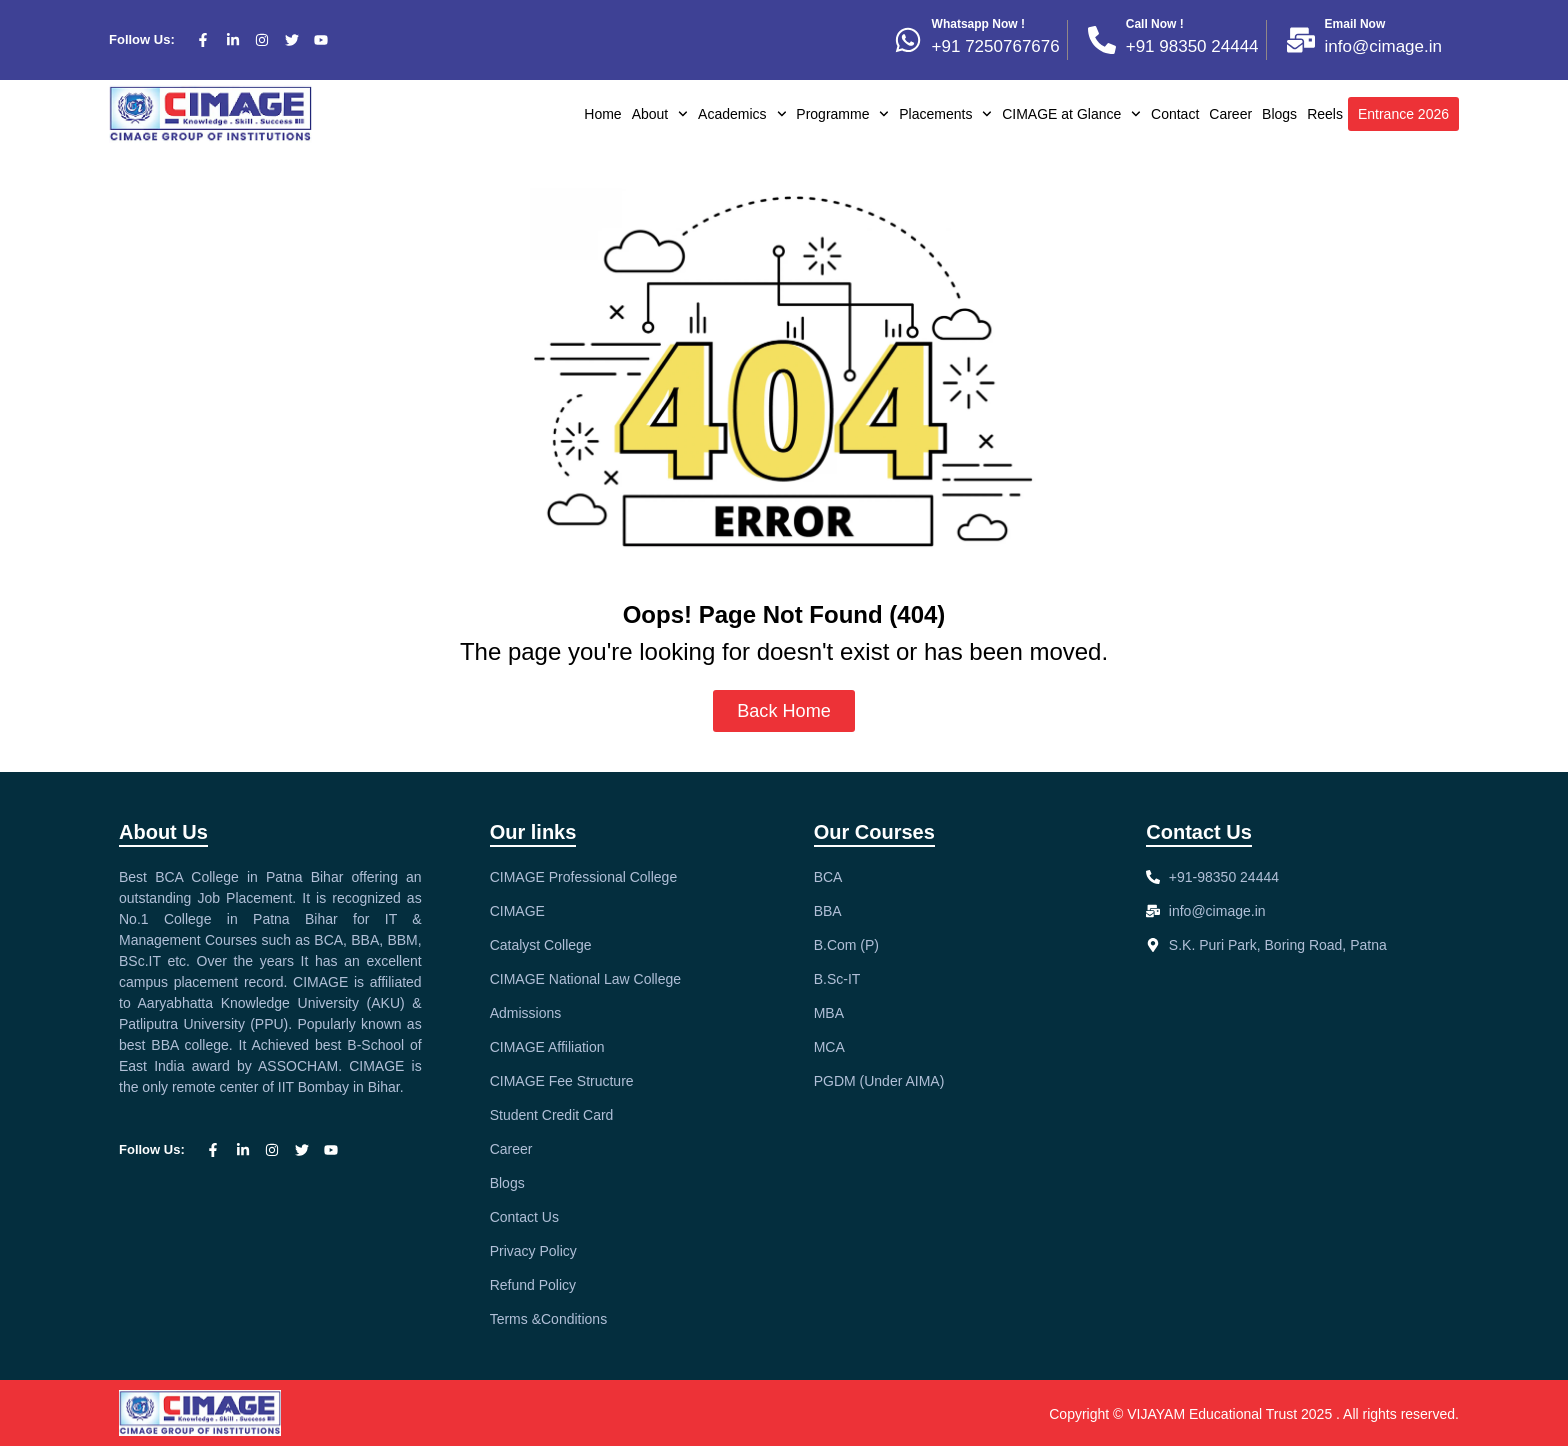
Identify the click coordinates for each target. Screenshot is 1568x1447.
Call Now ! (1155, 24)
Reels (1325, 114)
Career (1230, 114)
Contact (1175, 114)
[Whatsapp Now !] (908, 40)
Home (602, 114)
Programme (842, 114)
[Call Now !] (1102, 40)
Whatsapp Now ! (978, 24)
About (660, 114)
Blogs (1279, 114)
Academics (742, 114)
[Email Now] (1301, 40)
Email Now (1355, 24)
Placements (945, 114)
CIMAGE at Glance (1071, 114)
